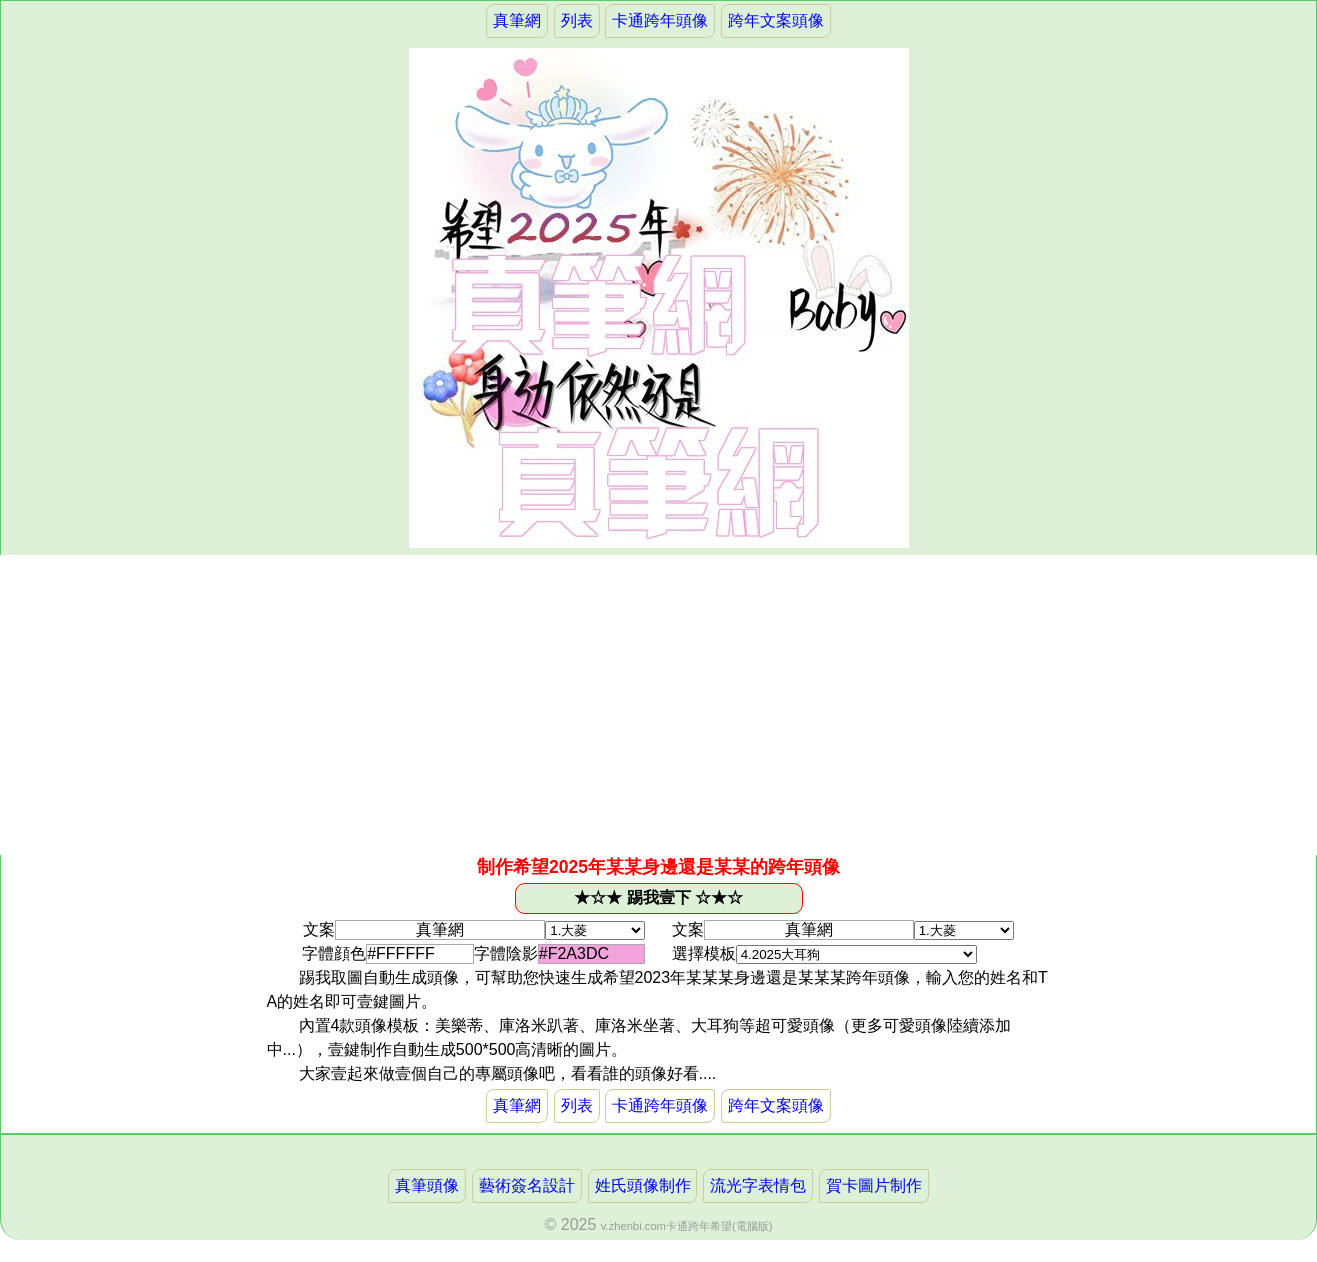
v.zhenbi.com (633, 1226)
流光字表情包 (758, 1185)
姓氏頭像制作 (643, 1185)
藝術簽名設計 (527, 1185)
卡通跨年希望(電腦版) (719, 1226)
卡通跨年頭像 (660, 20)
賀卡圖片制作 (874, 1185)
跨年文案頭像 (776, 20)
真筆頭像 (427, 1185)
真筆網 (517, 20)
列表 (577, 20)
